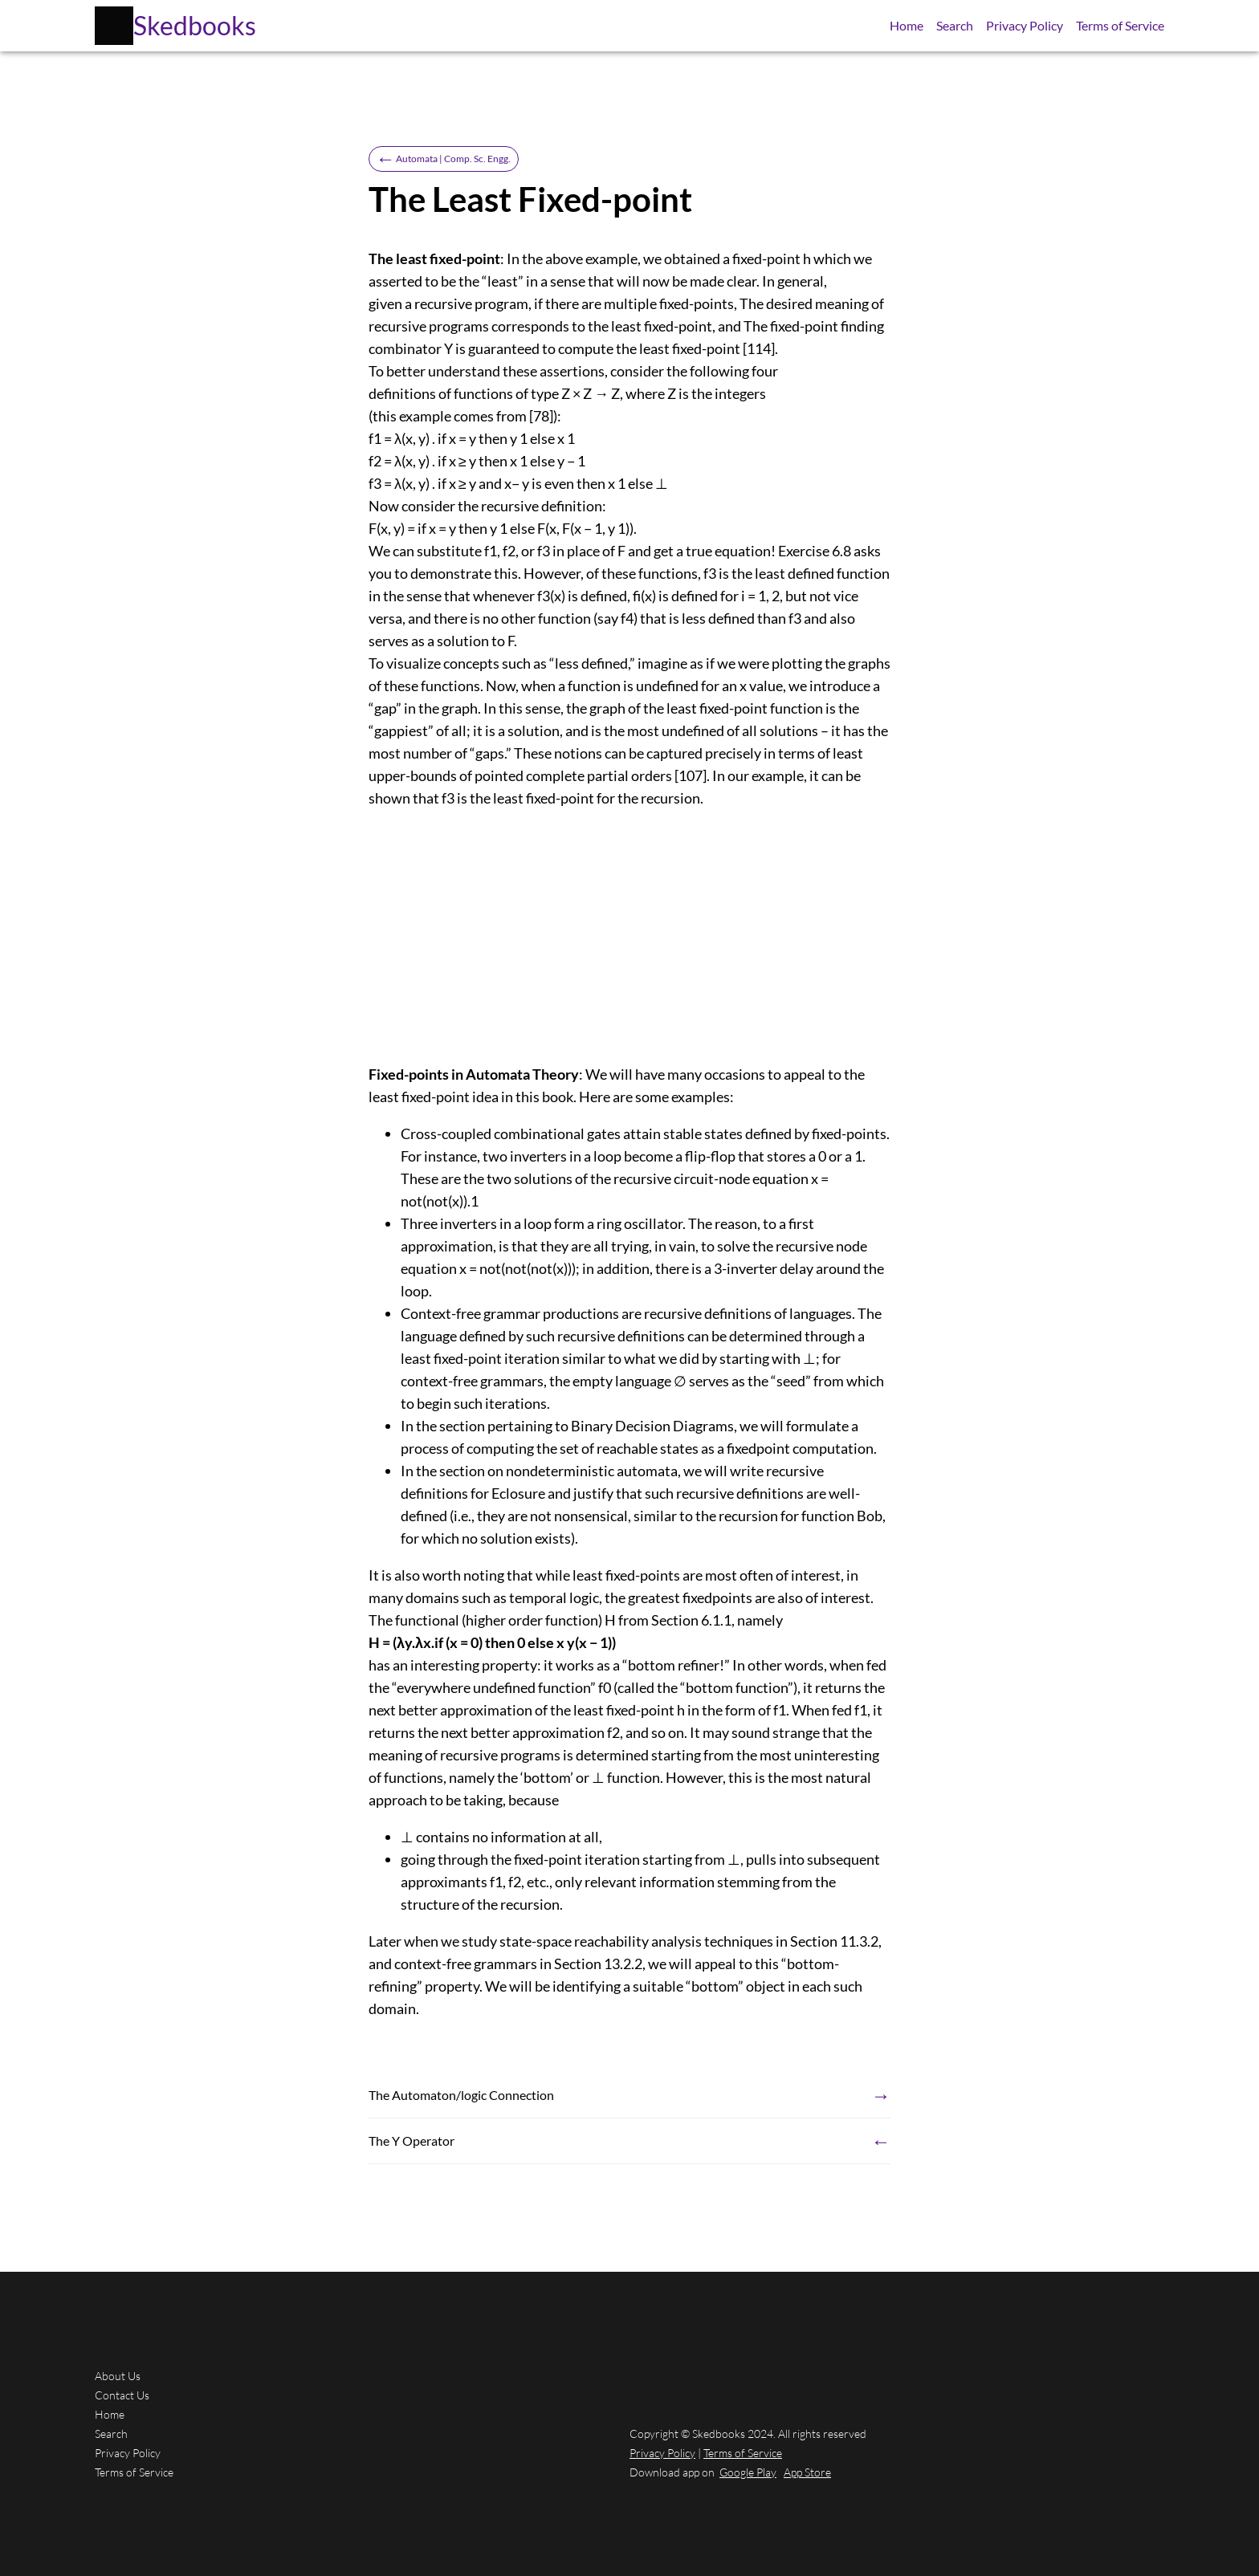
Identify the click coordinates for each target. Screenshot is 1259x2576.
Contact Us (122, 2395)
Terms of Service (1120, 25)
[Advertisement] (629, 936)
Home (906, 25)
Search (954, 25)
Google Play (747, 2472)
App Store (807, 2472)
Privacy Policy (1024, 25)
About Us (118, 2376)
